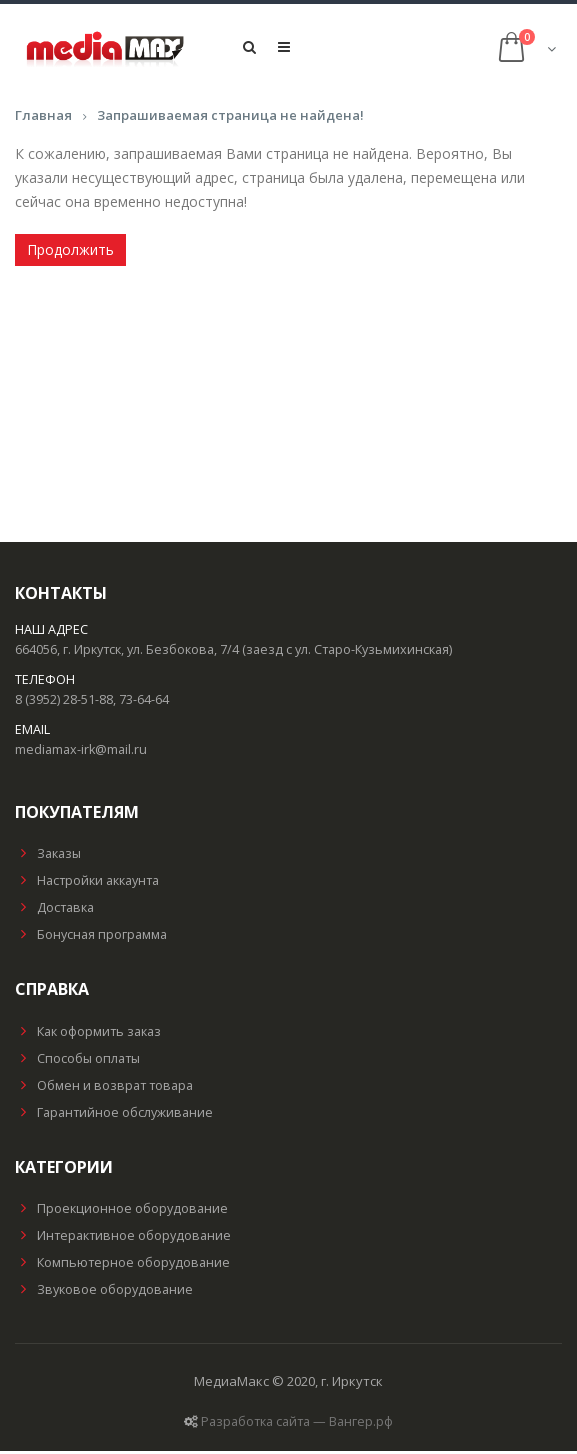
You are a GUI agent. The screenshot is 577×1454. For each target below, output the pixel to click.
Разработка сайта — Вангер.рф (297, 1424)
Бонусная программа (91, 938)
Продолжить (70, 252)
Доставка (54, 911)
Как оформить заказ (88, 1034)
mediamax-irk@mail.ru (81, 752)
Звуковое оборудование (104, 1292)
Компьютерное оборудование (122, 1265)
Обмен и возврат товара (104, 1088)
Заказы (48, 857)
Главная (43, 118)
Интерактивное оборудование (123, 1238)
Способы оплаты (77, 1061)
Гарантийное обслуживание (114, 1115)
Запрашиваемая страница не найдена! (230, 118)
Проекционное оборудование (121, 1211)
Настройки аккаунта (87, 884)
